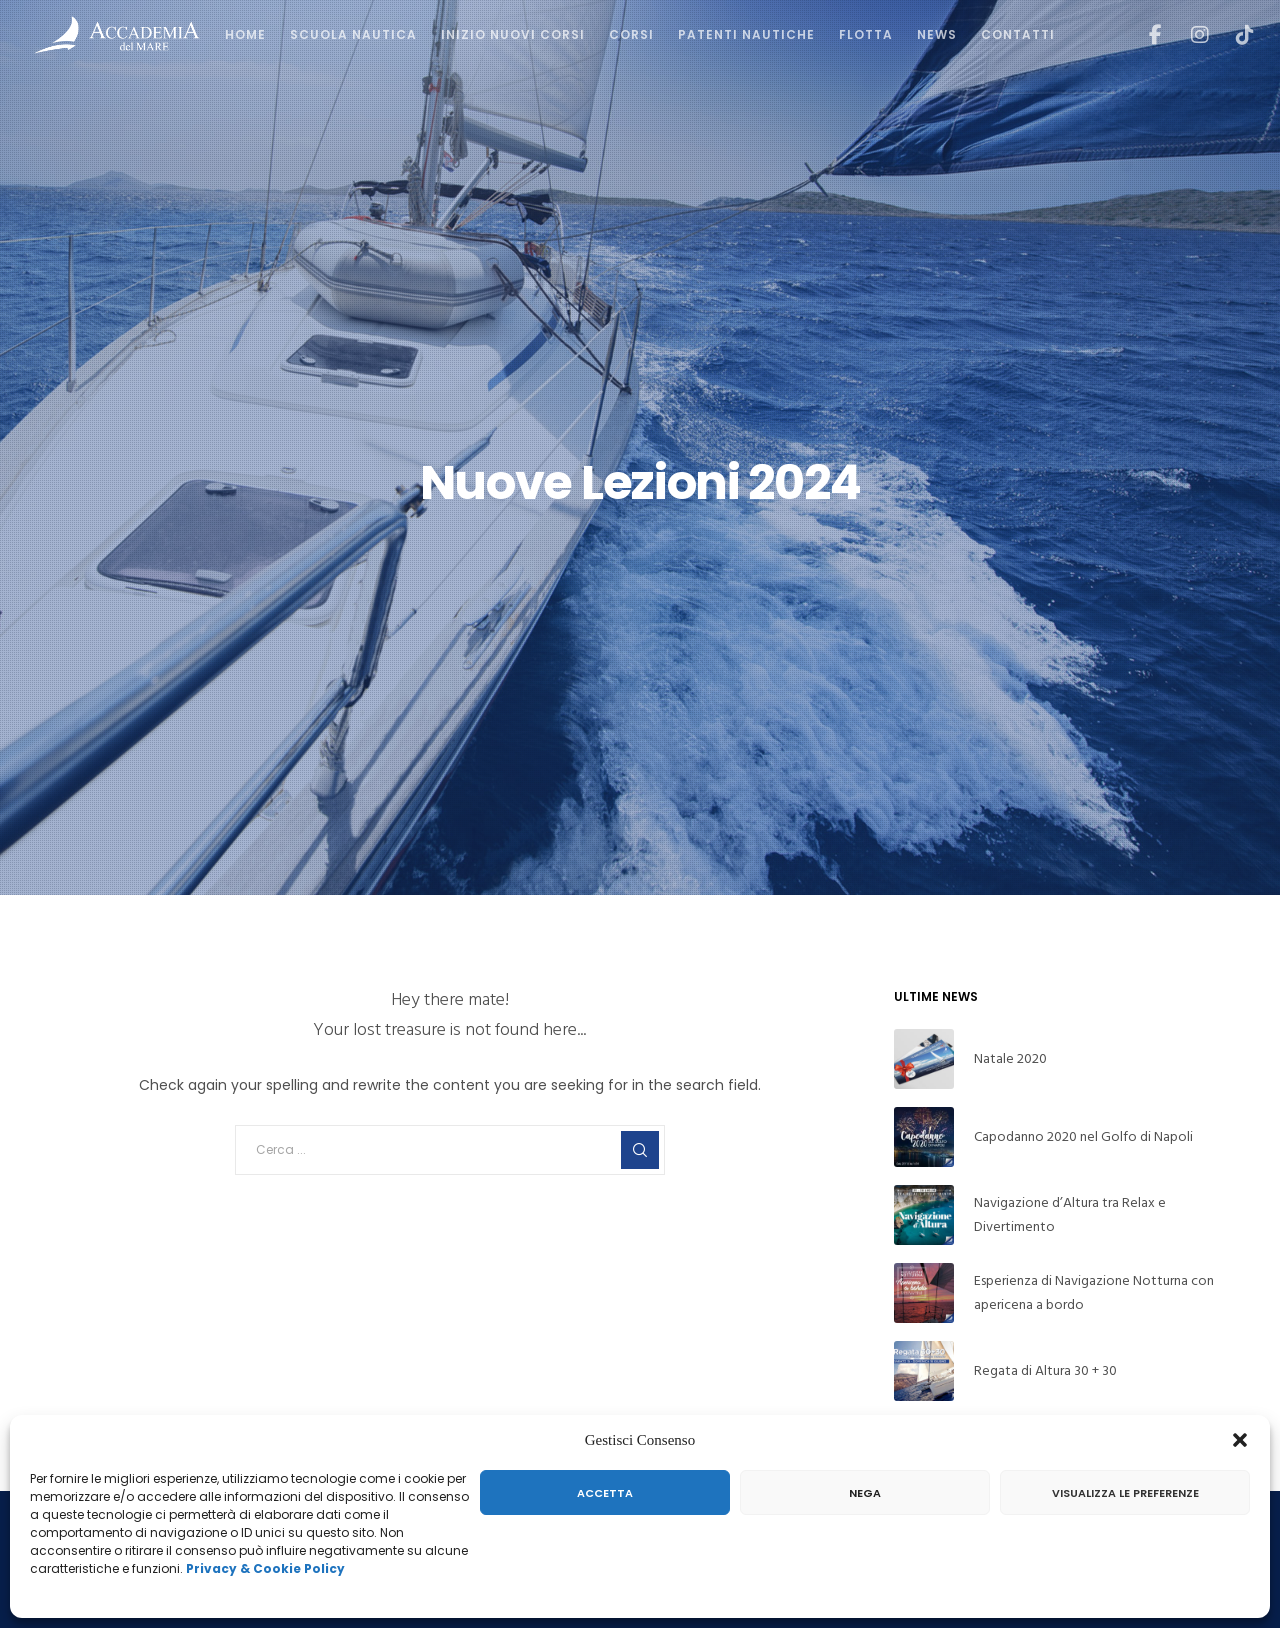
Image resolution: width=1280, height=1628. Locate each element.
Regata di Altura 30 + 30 (1045, 1370)
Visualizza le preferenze (1125, 1493)
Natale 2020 (1010, 1058)
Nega (865, 1493)
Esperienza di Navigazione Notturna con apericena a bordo (1094, 1292)
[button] (1240, 1440)
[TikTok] (1232, 35)
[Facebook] (1142, 35)
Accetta (605, 1493)
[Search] (640, 1150)
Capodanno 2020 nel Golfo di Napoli (1083, 1136)
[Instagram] (1187, 35)
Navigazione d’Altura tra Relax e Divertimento (1070, 1214)
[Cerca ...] (450, 1150)
